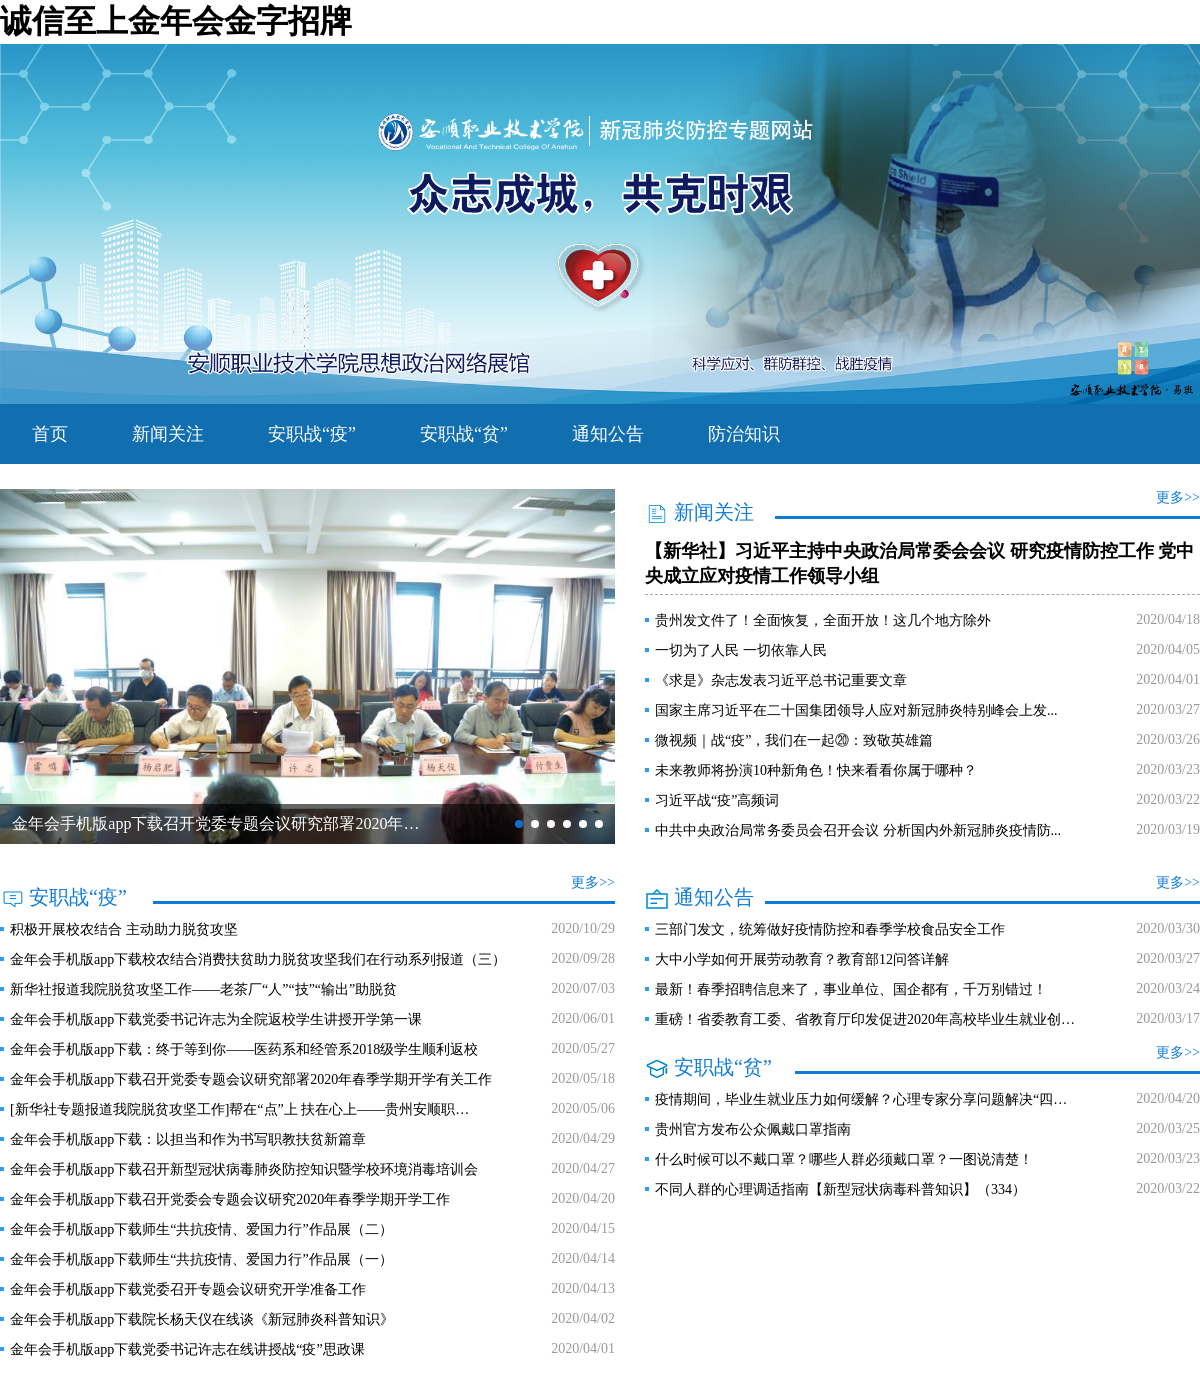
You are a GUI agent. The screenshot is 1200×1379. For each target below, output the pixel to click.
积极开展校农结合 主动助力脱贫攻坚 (124, 929)
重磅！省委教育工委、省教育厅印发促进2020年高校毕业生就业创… (865, 1019)
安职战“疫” (312, 434)
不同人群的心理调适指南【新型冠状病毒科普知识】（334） (840, 1189)
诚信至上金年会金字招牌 (176, 21)
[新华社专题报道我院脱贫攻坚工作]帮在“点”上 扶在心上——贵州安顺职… (239, 1109)
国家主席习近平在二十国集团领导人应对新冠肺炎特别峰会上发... (856, 710)
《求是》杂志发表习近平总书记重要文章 (781, 680)
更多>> (1178, 497)
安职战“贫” (464, 434)
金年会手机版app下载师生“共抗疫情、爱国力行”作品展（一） (201, 1259)
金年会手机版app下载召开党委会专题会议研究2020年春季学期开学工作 (230, 1199)
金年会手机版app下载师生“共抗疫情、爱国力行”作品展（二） (201, 1229)
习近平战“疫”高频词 (717, 800)
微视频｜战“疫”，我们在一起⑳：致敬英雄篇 (794, 740)
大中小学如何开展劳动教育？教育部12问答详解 (802, 959)
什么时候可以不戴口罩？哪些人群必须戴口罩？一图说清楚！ (844, 1159)
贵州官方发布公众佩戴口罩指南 (753, 1129)
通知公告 (608, 434)
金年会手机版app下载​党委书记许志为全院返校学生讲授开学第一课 (216, 1019)
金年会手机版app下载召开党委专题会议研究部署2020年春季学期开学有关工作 (251, 1079)
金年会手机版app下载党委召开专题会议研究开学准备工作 (188, 1289)
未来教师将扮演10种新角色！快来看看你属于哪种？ (816, 770)
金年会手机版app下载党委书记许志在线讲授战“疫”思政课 (187, 1349)
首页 (50, 434)
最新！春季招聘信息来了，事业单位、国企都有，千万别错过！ (851, 989)
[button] (519, 824)
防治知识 (744, 434)
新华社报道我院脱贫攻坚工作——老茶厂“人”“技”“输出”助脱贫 (203, 989)
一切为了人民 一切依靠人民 (741, 650)
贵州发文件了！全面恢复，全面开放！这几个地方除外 (823, 620)
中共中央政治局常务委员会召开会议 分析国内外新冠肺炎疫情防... (858, 830)
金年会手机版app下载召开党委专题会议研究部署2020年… (215, 823)
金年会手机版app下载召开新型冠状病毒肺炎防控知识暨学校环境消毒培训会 (244, 1169)
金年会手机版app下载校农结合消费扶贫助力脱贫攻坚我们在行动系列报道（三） (258, 959)
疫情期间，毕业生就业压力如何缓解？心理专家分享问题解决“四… (861, 1099)
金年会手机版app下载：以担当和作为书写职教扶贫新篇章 (188, 1139)
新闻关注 (168, 434)
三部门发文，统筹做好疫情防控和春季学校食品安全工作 (830, 929)
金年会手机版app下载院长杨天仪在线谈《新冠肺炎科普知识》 (202, 1319)
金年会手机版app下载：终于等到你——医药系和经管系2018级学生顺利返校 (244, 1049)
